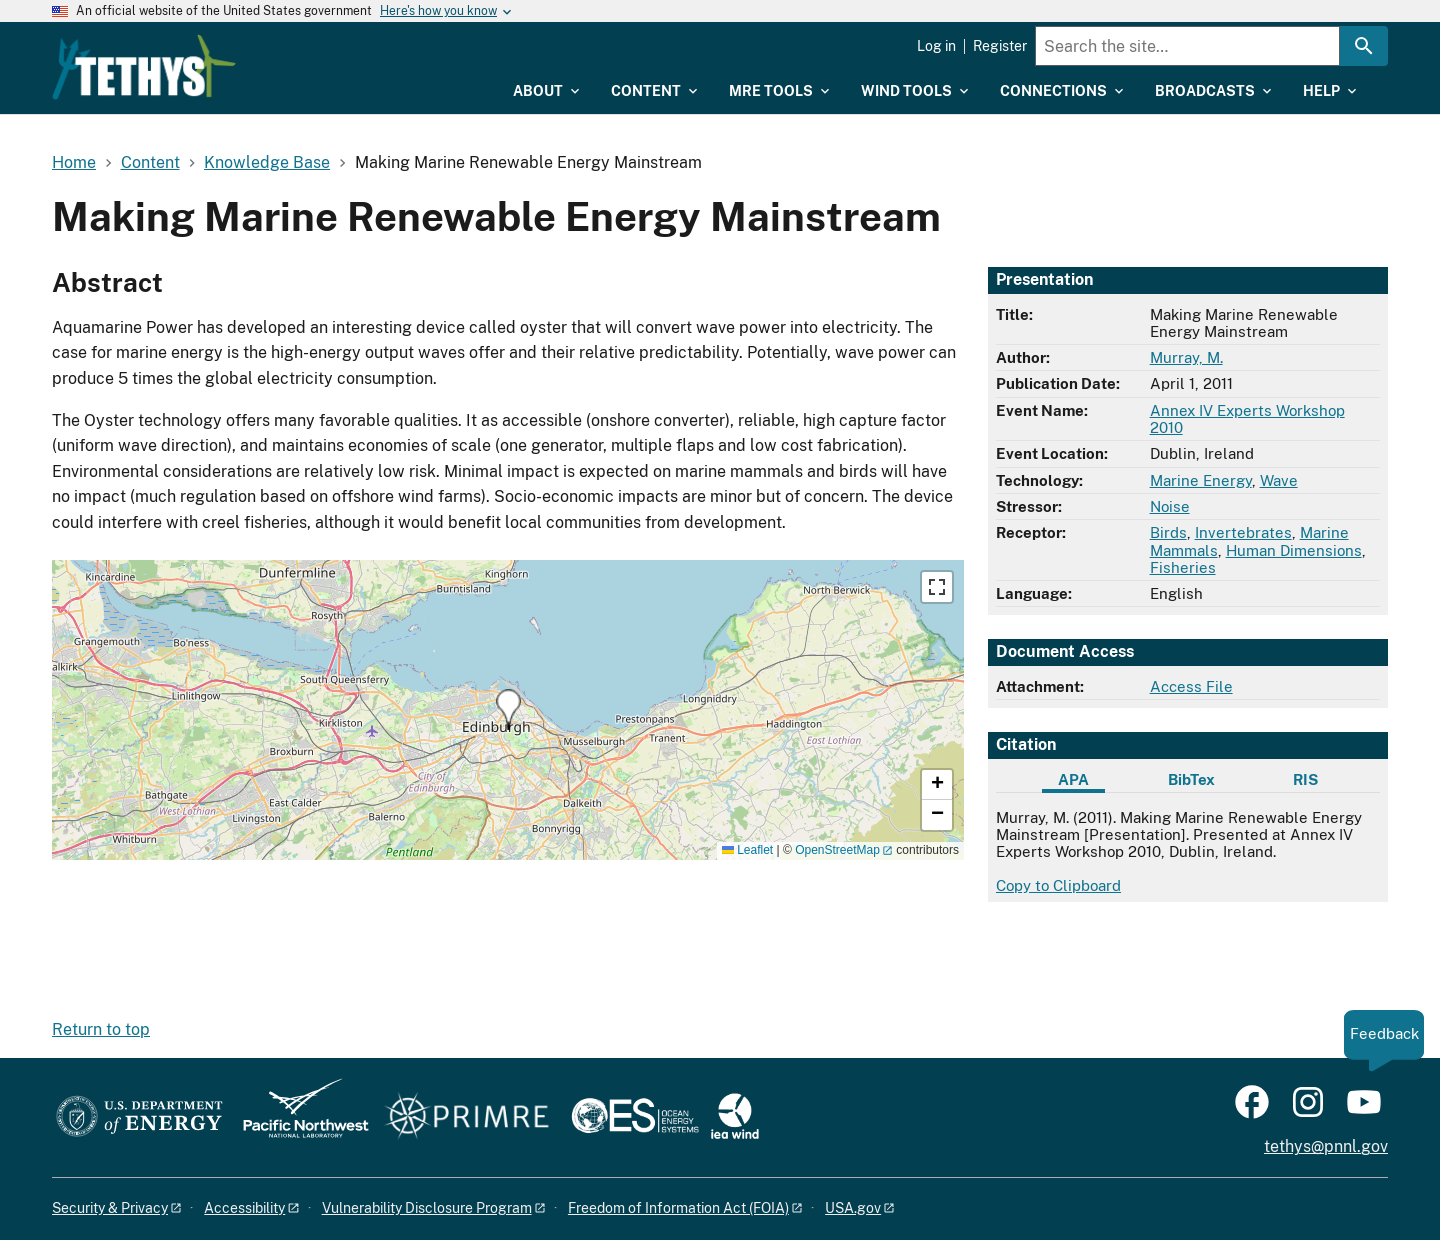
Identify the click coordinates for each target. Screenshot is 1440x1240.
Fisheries (1183, 567)
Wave (1279, 480)
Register (1000, 46)
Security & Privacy (110, 1208)
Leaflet (747, 850)
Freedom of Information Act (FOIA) (678, 1208)
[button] (508, 709)
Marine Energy (1201, 480)
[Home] (272, 53)
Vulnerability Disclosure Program (427, 1208)
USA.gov (853, 1208)
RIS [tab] (1305, 779)
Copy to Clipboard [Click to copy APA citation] (1058, 885)
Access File (1191, 686)
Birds (1168, 532)
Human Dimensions (1294, 550)
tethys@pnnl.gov (1326, 1146)
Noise (1170, 506)
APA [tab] (1073, 779)
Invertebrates (1243, 532)
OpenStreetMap (837, 850)
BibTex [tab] (1191, 779)
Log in (936, 46)
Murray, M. (1186, 357)
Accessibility (244, 1208)
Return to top (101, 1029)
